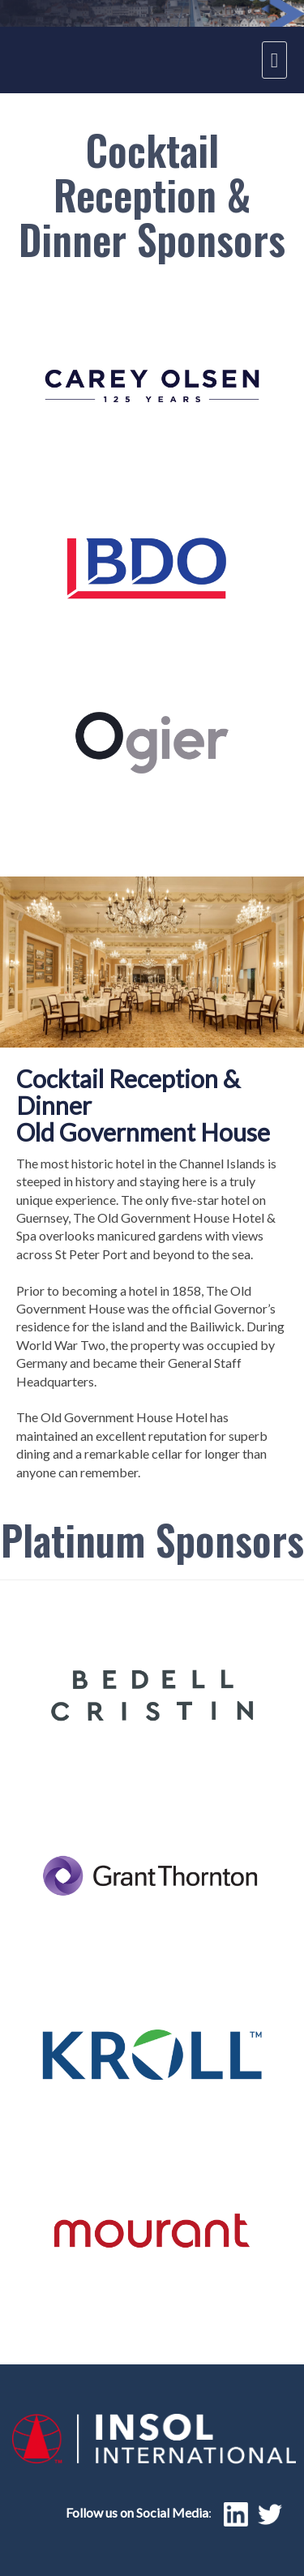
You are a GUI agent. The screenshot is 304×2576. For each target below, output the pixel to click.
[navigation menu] (274, 60)
